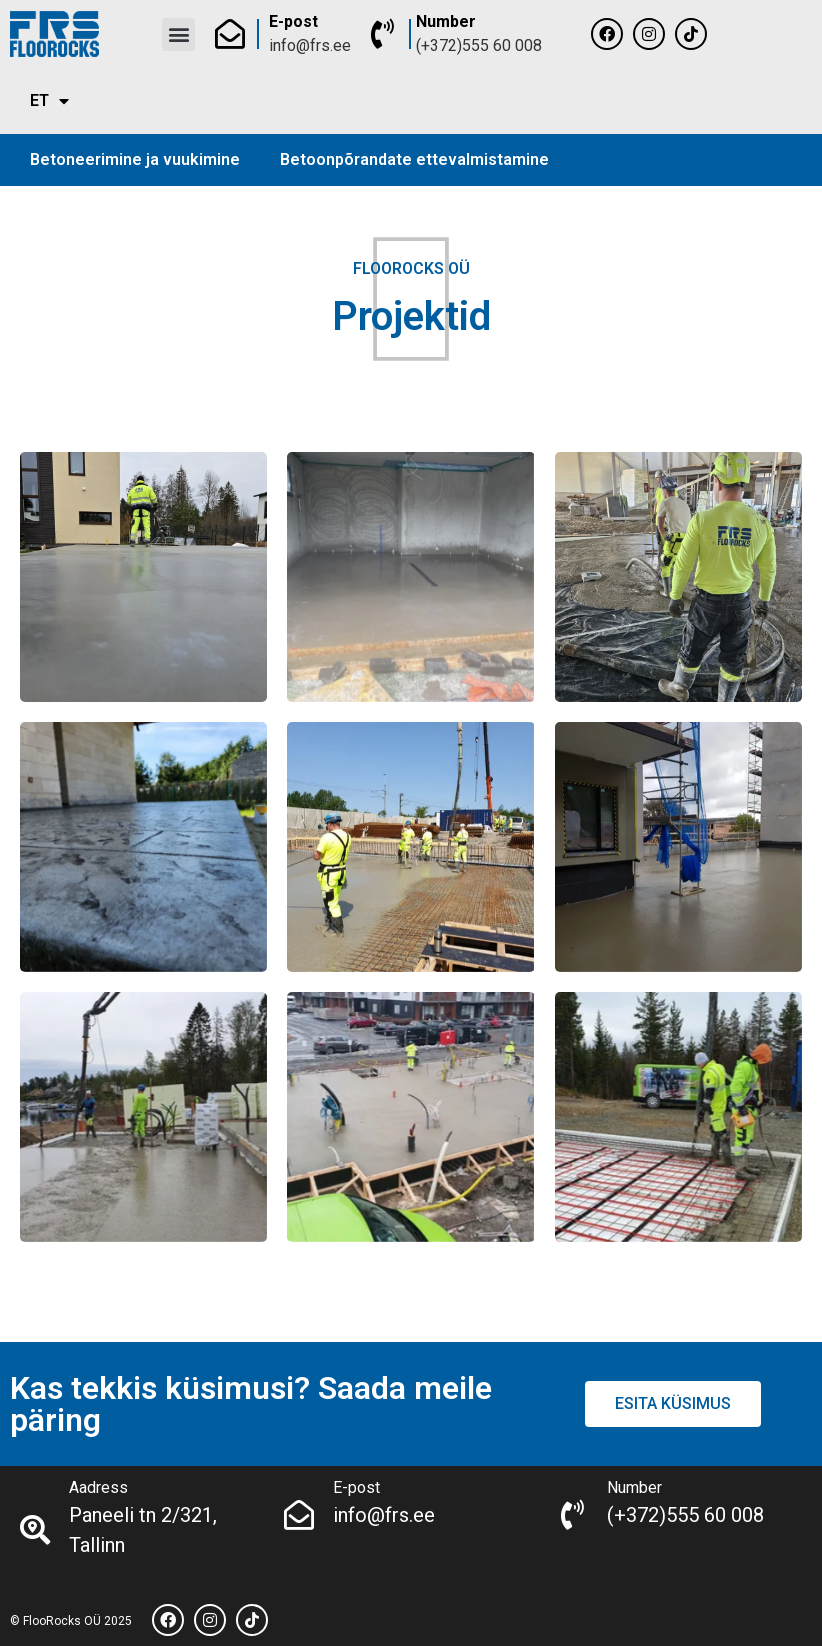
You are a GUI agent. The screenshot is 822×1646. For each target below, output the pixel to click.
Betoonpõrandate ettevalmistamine (414, 159)
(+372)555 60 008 (479, 45)
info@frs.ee (310, 45)
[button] (178, 34)
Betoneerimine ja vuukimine (135, 159)
